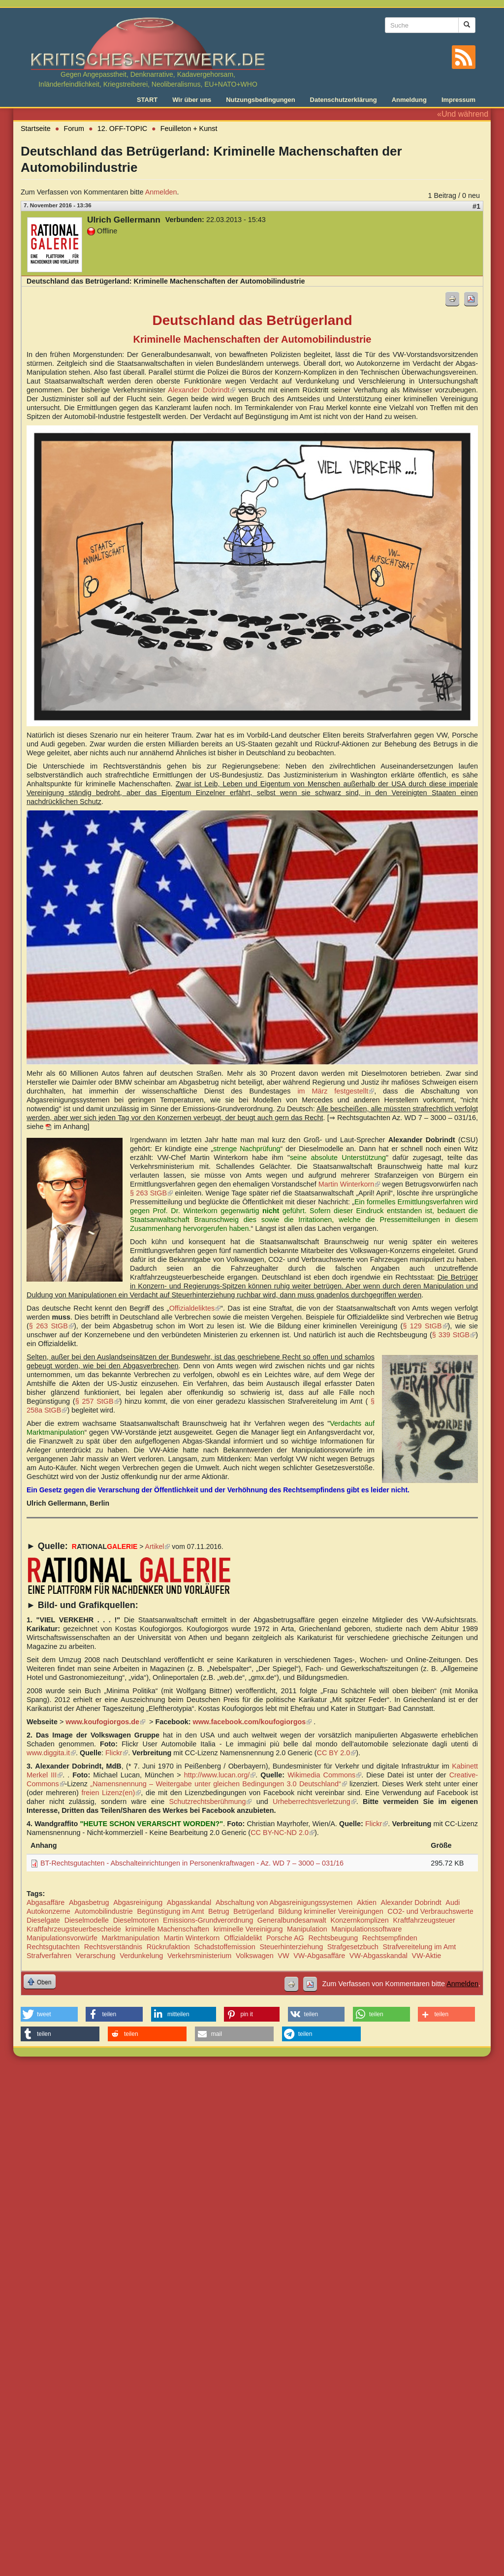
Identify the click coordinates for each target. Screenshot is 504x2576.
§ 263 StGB (151, 1193)
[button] (49, 2014)
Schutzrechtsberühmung (210, 1801)
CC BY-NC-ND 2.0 (283, 1832)
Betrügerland (253, 1911)
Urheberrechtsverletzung (314, 1801)
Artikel (157, 1546)
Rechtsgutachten (53, 1947)
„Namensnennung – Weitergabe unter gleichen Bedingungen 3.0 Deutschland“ (218, 1784)
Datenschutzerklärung (343, 99)
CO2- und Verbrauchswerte (430, 1911)
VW (283, 1956)
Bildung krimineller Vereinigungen (330, 1911)
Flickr (116, 1753)
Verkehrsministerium (199, 1956)
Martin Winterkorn (349, 1184)
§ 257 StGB (97, 1401)
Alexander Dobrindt (201, 390)
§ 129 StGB (425, 1326)
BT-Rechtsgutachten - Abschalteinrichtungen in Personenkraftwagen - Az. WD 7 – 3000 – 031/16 (192, 1863)
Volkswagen (255, 1956)
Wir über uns (191, 99)
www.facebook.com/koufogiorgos (252, 1722)
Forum (74, 128)
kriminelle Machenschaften (167, 1929)
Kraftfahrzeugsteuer (424, 1920)
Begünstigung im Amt (170, 1911)
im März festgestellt (335, 1091)
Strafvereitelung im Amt (419, 1947)
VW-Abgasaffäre (319, 1956)
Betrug (218, 1911)
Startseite (36, 128)
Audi (452, 1902)
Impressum (458, 99)
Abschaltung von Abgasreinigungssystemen (284, 1902)
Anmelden (161, 192)
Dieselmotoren (136, 1920)
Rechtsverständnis (113, 1947)
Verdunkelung (141, 1956)
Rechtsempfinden (389, 1938)
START (147, 99)
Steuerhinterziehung (291, 1947)
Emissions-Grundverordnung (208, 1920)
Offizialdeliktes (195, 1308)
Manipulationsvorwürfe (62, 1938)
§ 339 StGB (453, 1335)
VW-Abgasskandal (378, 1956)
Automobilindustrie (103, 1911)
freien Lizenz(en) (111, 1793)
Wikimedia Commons (324, 1775)
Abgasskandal (189, 1902)
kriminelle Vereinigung (248, 1929)
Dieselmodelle (86, 1920)
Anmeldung (409, 99)
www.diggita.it (51, 1753)
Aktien (367, 1902)
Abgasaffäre (45, 1902)
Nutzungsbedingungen (260, 99)
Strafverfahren (49, 1956)
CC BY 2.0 (336, 1753)
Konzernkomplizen (359, 1920)
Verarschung (96, 1956)
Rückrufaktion (168, 1947)
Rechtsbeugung (333, 1938)
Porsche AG (285, 1938)
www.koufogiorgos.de (105, 1722)
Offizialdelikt (243, 1938)
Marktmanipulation (131, 1938)
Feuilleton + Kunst (189, 128)
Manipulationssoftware (366, 1929)
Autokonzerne (48, 1911)
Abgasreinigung (137, 1902)
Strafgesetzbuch (352, 1947)
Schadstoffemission (224, 1947)
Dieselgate (43, 1920)
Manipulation (307, 1929)
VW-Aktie (426, 1956)
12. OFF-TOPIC (122, 128)
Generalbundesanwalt (291, 1920)
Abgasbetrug (89, 1902)
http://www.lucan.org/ (220, 1775)
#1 (476, 206)
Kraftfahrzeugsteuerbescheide (74, 1929)
